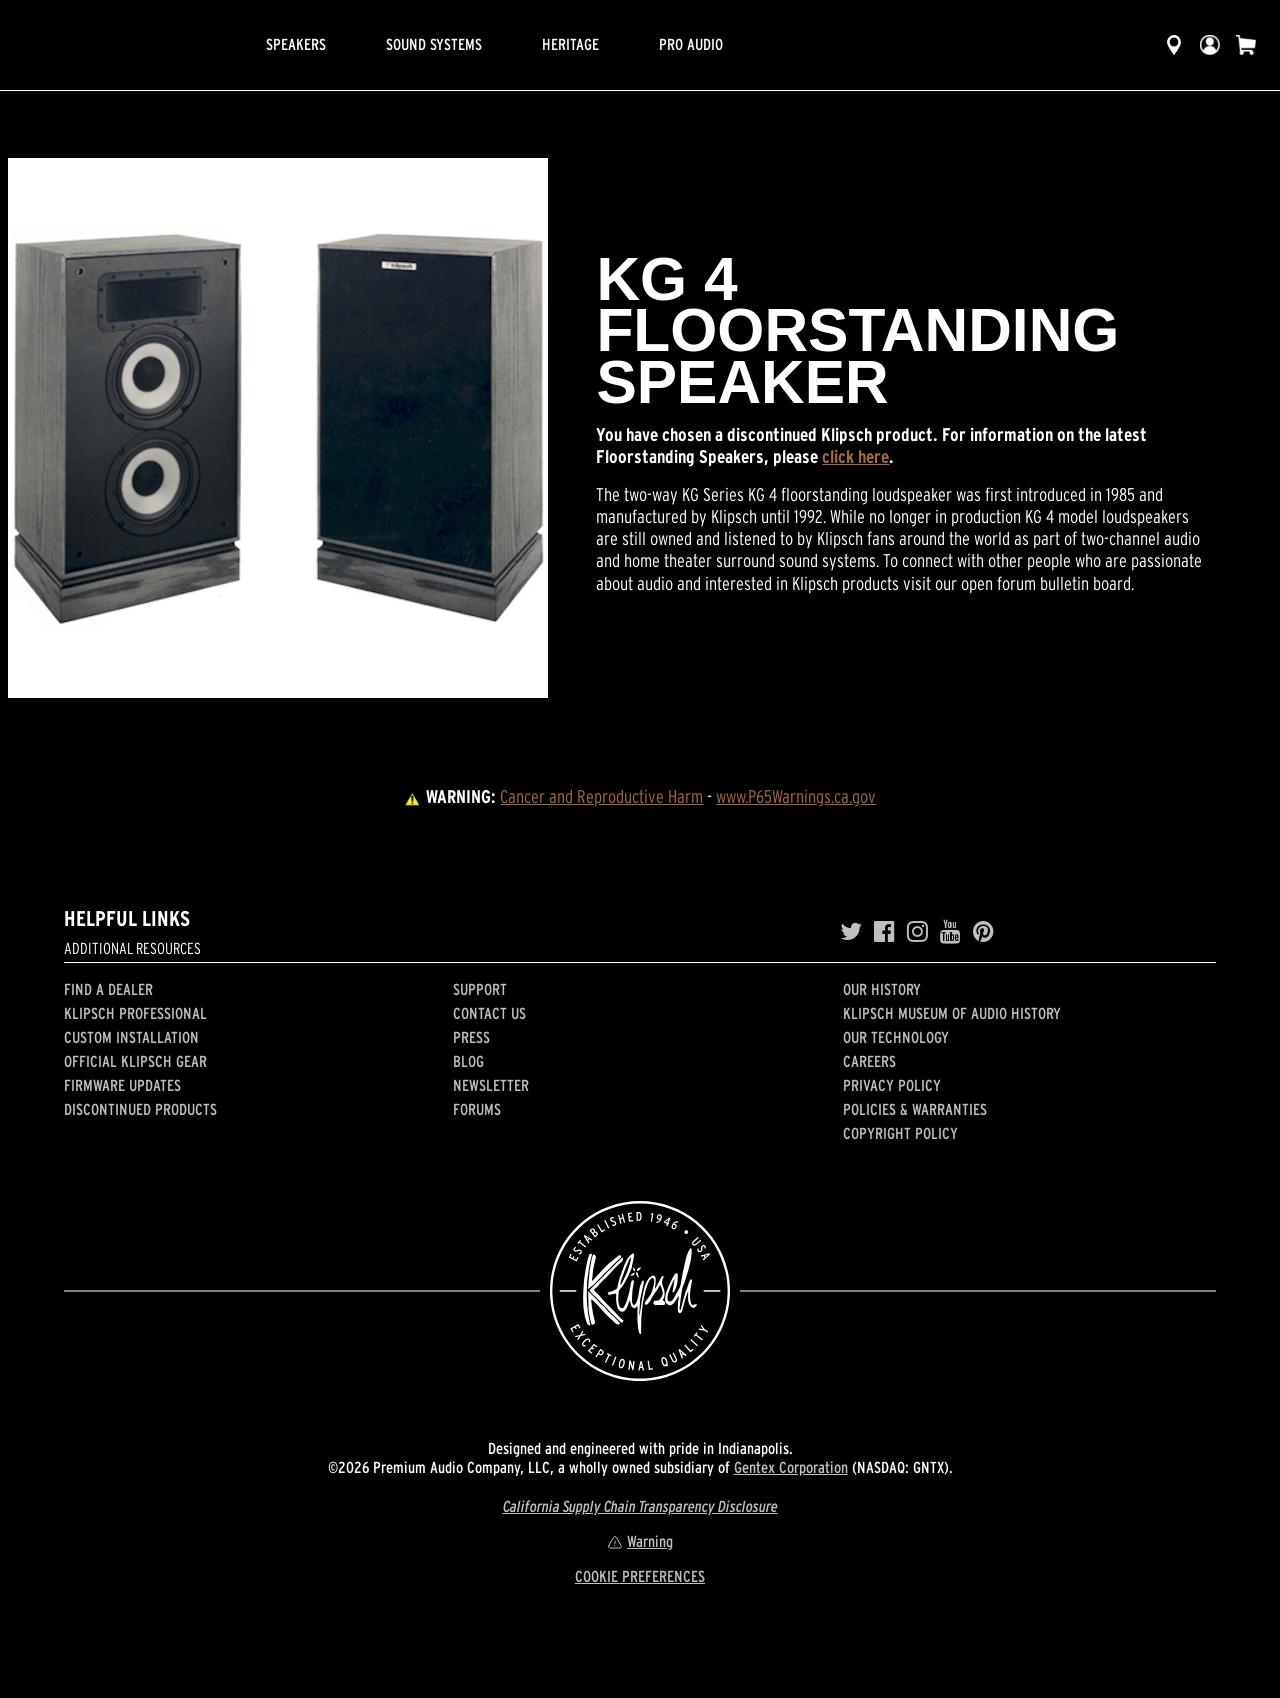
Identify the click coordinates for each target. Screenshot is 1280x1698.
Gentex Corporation (791, 1467)
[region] (278, 428)
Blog (468, 1061)
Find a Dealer (108, 989)
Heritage (570, 44)
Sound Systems (434, 44)
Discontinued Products (140, 1109)
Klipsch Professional (135, 1013)
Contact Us (489, 1013)
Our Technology (896, 1037)
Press (471, 1037)
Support (480, 989)
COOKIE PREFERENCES (640, 1576)
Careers (869, 1061)
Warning (640, 1541)
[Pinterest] (983, 932)
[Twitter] (851, 932)
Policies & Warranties (915, 1109)
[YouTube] (950, 932)
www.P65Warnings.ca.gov (796, 796)
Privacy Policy (892, 1085)
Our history (882, 989)
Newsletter (491, 1085)
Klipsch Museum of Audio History (952, 1013)
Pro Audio (691, 44)
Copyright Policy (900, 1133)
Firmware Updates (122, 1085)
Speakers (296, 44)
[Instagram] (917, 932)
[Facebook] (884, 932)
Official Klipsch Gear (135, 1061)
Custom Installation (131, 1037)
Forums (477, 1109)
